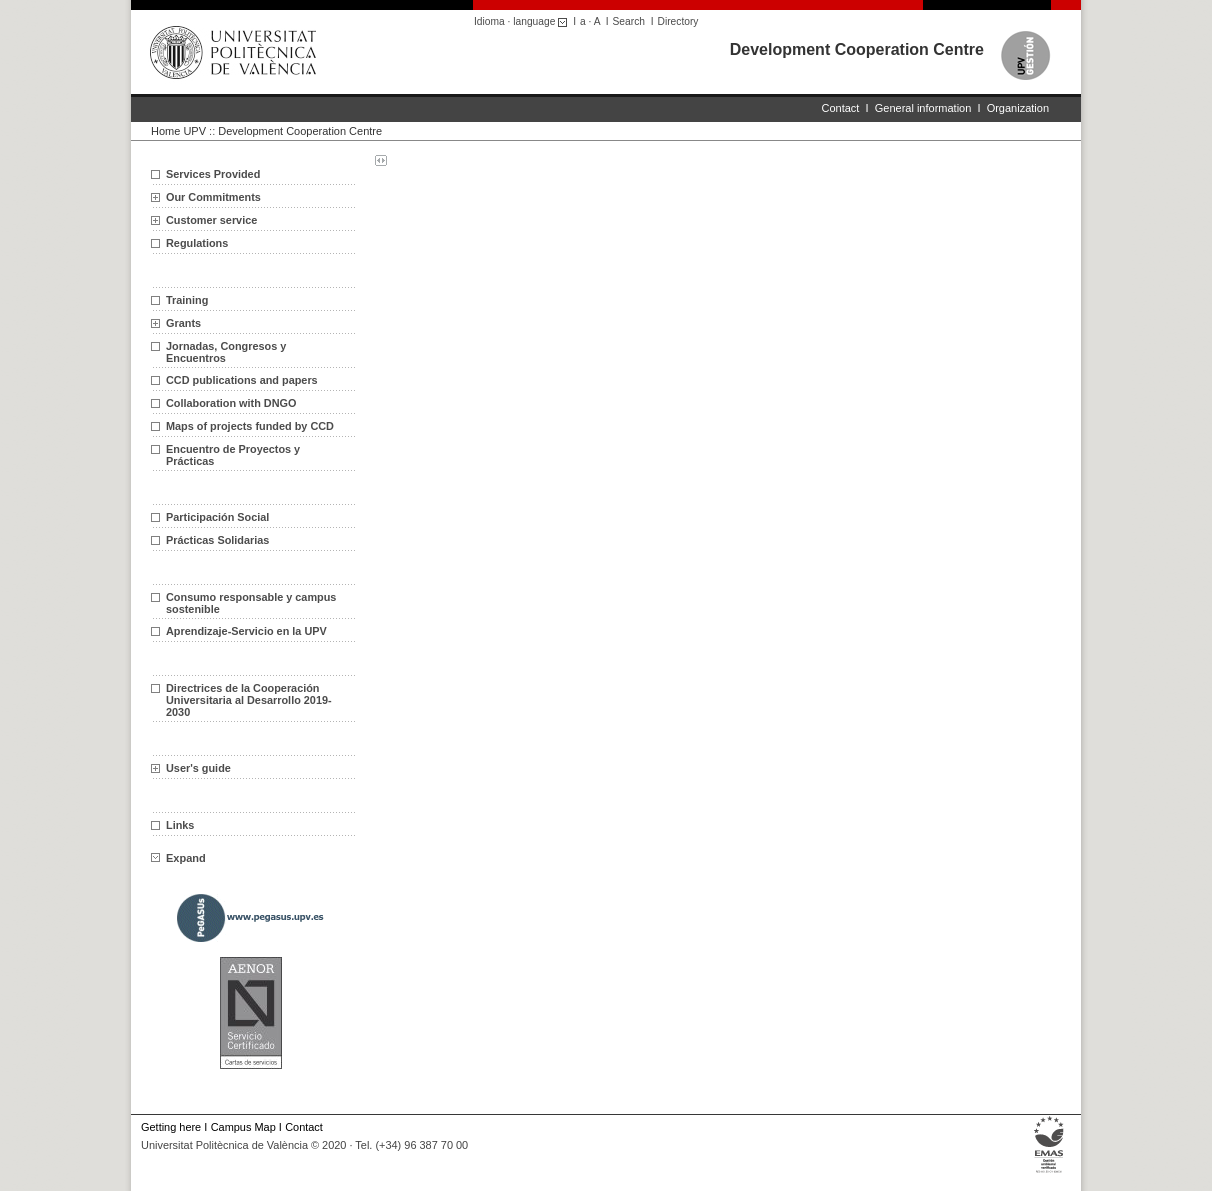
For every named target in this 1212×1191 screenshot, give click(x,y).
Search (629, 21)
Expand (178, 858)
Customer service (211, 220)
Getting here (171, 1127)
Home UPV (178, 131)
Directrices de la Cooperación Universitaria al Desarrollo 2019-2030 (249, 700)
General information (923, 108)
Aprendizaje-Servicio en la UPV (246, 631)
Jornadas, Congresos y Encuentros (226, 352)
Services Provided (213, 174)
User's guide (198, 768)
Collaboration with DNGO (231, 403)
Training (187, 300)
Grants (183, 323)
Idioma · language (523, 21)
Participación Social (217, 517)
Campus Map (243, 1127)
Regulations (197, 243)
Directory (678, 21)
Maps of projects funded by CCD (250, 426)
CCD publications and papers (242, 380)
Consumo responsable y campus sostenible (251, 603)
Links (180, 825)
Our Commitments (213, 197)
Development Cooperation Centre (857, 49)
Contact (841, 108)
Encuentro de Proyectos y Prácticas (233, 455)
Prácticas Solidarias (217, 540)
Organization (1018, 108)
